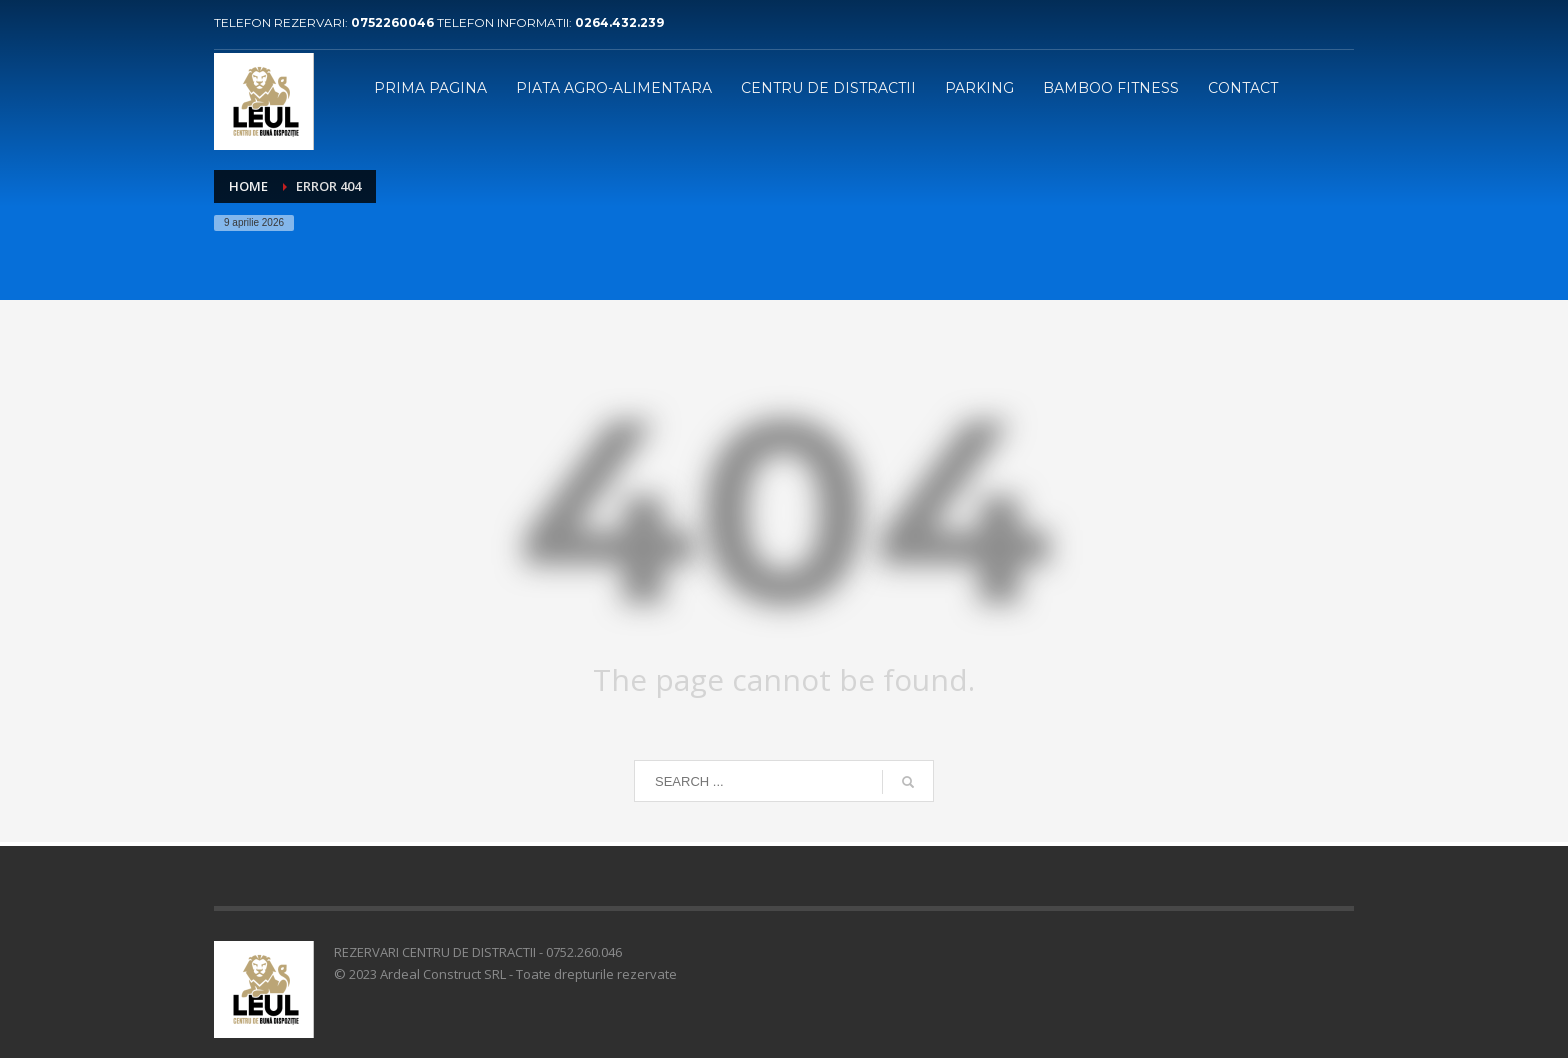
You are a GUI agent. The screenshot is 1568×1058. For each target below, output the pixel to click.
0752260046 (394, 22)
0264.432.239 (619, 22)
